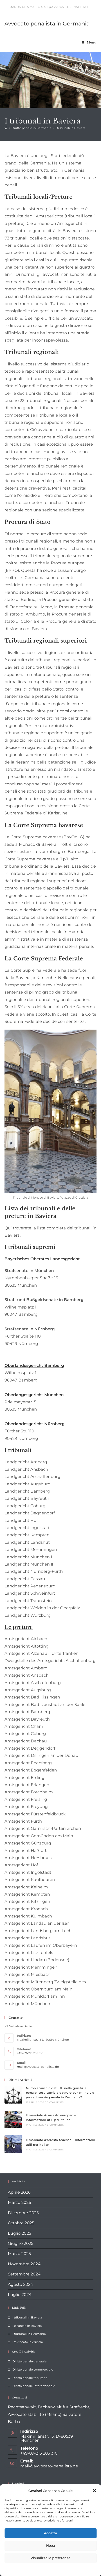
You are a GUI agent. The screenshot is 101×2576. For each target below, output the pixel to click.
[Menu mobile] (89, 42)
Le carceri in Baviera (27, 2326)
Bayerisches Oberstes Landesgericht (42, 1258)
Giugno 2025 (20, 2243)
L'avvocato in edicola (27, 2342)
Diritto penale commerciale (32, 2369)
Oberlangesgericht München (34, 1394)
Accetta (50, 2533)
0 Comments (55, 2102)
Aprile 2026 (19, 2192)
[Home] (5, 128)
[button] (94, 2490)
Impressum (80, 2569)
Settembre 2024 (24, 2274)
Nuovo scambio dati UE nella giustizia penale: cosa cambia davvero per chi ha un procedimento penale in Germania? (60, 2092)
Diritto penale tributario (29, 2378)
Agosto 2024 (20, 2284)
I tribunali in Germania (29, 2334)
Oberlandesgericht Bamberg (34, 1365)
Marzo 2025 (19, 2253)
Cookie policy (22, 2569)
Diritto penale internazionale (33, 2386)
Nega (50, 2545)
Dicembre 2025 (23, 2212)
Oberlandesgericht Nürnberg (34, 1423)
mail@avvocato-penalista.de (38, 2066)
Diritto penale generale (29, 2361)
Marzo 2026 (19, 2202)
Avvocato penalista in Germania (47, 23)
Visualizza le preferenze (50, 2558)
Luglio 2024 (19, 2294)
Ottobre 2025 (21, 2222)
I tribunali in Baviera (70, 128)
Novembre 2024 (24, 2263)
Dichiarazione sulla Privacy (52, 2569)
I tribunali (17, 1450)
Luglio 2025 (19, 2233)
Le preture (18, 1627)
